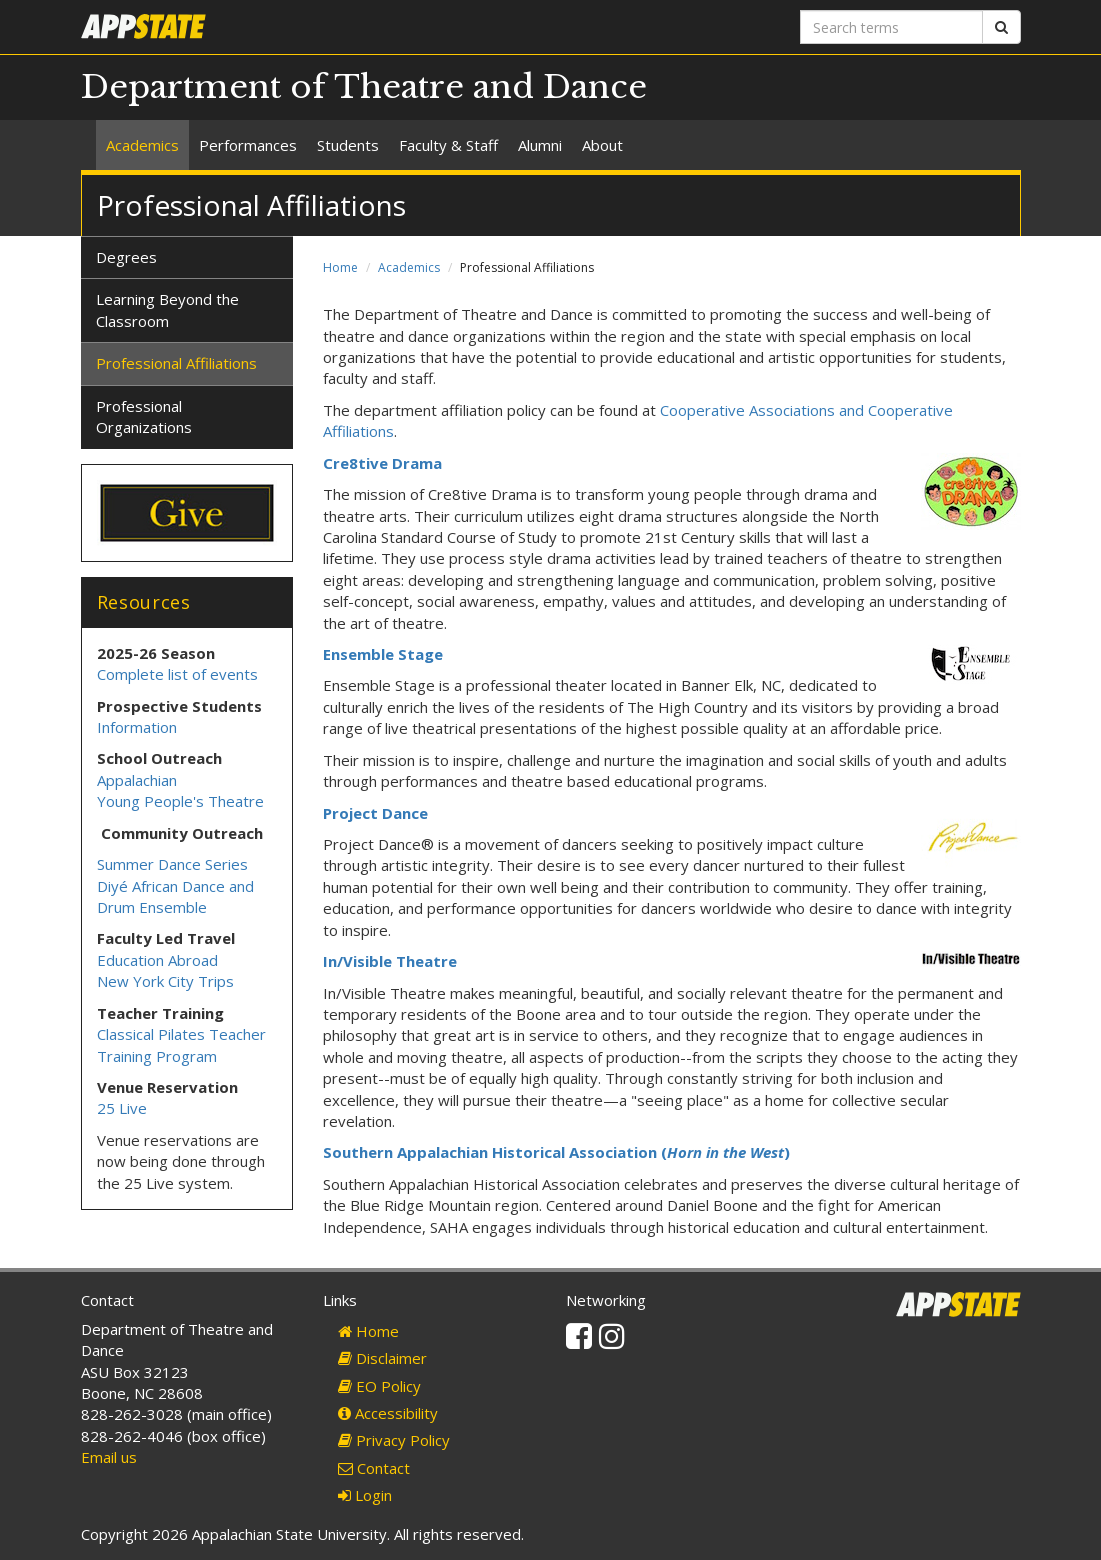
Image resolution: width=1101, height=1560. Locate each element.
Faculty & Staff (448, 145)
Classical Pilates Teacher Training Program (181, 1044)
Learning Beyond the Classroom (167, 309)
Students (348, 145)
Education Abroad (157, 960)
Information (137, 727)
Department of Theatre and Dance (364, 87)
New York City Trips (165, 981)
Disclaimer (382, 1358)
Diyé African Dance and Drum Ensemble (175, 896)
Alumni (540, 145)
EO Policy (379, 1386)
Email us (109, 1457)
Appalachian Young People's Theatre (180, 790)
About (602, 145)
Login (365, 1495)
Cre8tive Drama (382, 463)
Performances (248, 145)
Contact (374, 1468)
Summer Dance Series (172, 864)
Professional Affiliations (176, 363)
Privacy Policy (394, 1440)
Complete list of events (177, 674)
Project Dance (375, 813)
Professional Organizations (144, 416)
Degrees (126, 257)
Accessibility (388, 1413)
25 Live (122, 1108)
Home (340, 267)
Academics (142, 145)
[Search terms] (891, 27)
